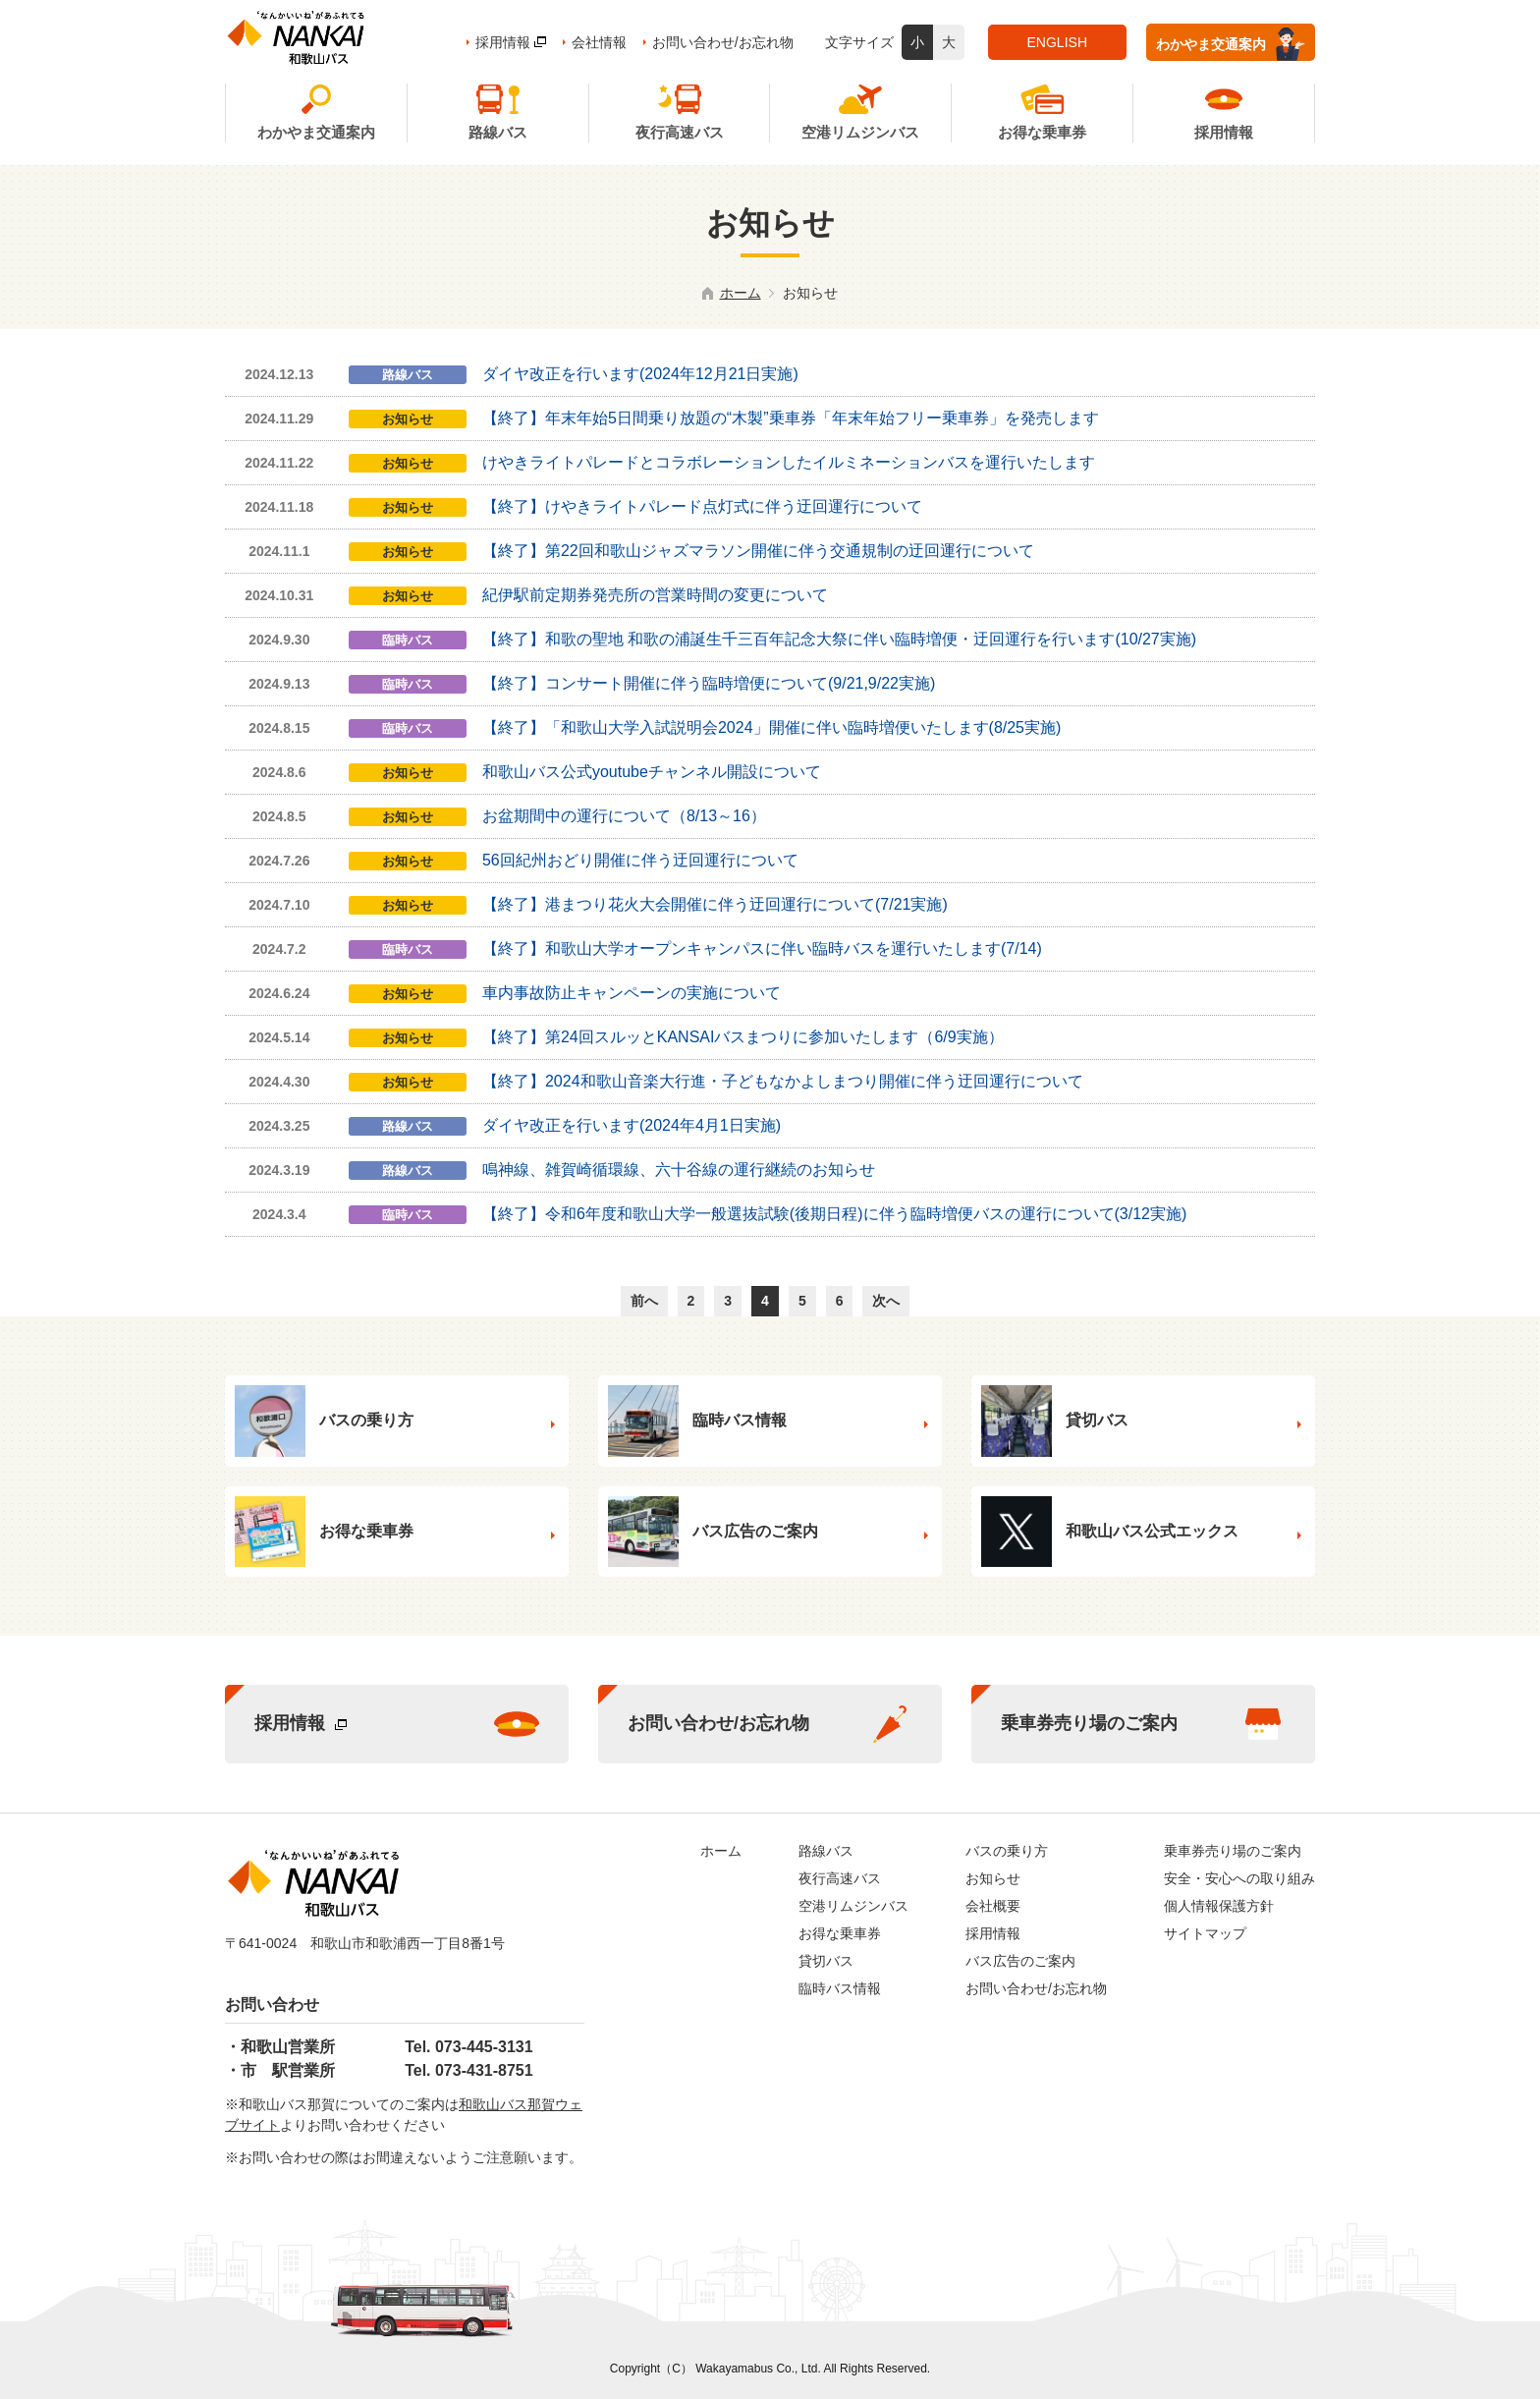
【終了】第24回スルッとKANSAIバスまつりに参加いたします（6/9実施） (743, 1037)
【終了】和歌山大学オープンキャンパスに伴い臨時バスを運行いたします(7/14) (762, 948)
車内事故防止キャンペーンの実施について (631, 992)
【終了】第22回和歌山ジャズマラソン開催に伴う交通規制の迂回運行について (758, 550)
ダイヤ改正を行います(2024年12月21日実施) (640, 373)
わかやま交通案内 (1230, 44)
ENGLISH (1057, 42)
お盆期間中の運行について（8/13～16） (624, 816)
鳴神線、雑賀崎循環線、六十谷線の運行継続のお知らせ (678, 1169)
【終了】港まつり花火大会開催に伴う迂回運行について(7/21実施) (715, 904)
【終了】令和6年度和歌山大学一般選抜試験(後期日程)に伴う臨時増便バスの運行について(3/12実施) (834, 1213)
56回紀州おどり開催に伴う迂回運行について (640, 860)
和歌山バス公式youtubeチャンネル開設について (651, 771)
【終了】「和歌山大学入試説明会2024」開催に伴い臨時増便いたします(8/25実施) (771, 727)
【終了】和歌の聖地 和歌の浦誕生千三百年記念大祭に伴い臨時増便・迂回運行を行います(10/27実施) (839, 639)
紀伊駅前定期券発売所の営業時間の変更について (655, 594)
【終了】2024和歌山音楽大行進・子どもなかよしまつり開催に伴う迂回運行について (782, 1081)
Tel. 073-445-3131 (468, 2046)
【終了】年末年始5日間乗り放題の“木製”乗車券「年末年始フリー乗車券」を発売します (790, 418)
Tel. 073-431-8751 (468, 2070)
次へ (886, 1301)
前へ (644, 1301)
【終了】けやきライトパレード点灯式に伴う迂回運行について (702, 506)
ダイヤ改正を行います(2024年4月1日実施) (631, 1125)
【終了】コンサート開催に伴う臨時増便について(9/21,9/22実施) (708, 683)
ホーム (740, 293)
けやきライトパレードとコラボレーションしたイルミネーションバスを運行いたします (788, 462)
